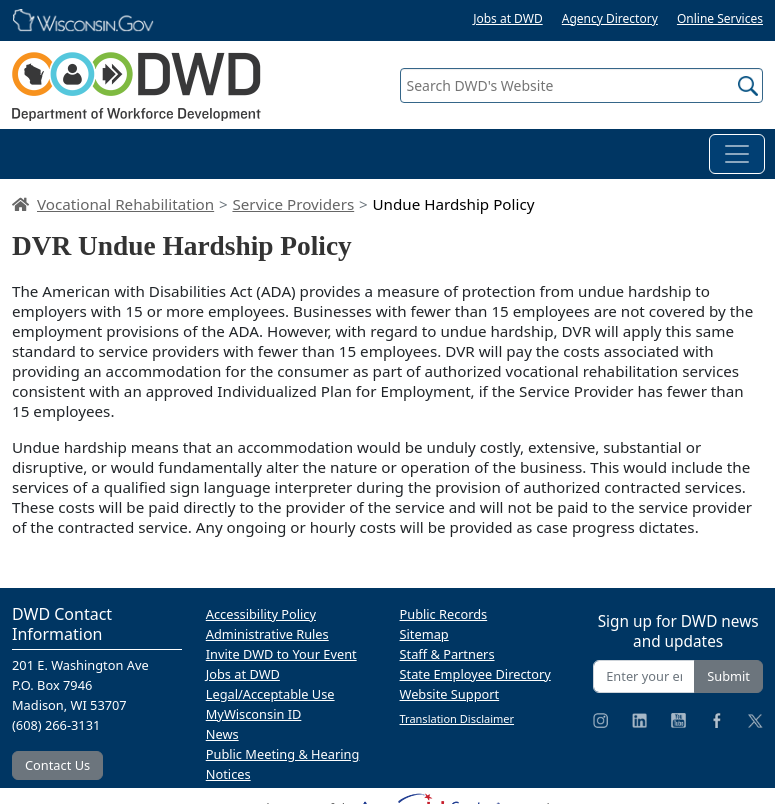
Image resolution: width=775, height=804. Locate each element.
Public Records (444, 614)
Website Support (450, 694)
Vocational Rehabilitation (125, 204)
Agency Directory (610, 18)
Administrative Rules (267, 634)
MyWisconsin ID (254, 714)
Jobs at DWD (508, 18)
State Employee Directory (475, 674)
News (222, 734)
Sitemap (424, 634)
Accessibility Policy (261, 614)
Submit (728, 676)
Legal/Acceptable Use (270, 694)
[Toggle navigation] (737, 154)
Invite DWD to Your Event (281, 654)
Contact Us (57, 765)
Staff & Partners (447, 654)
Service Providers (293, 204)
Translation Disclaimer (457, 718)
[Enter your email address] (644, 676)
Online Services (720, 18)
